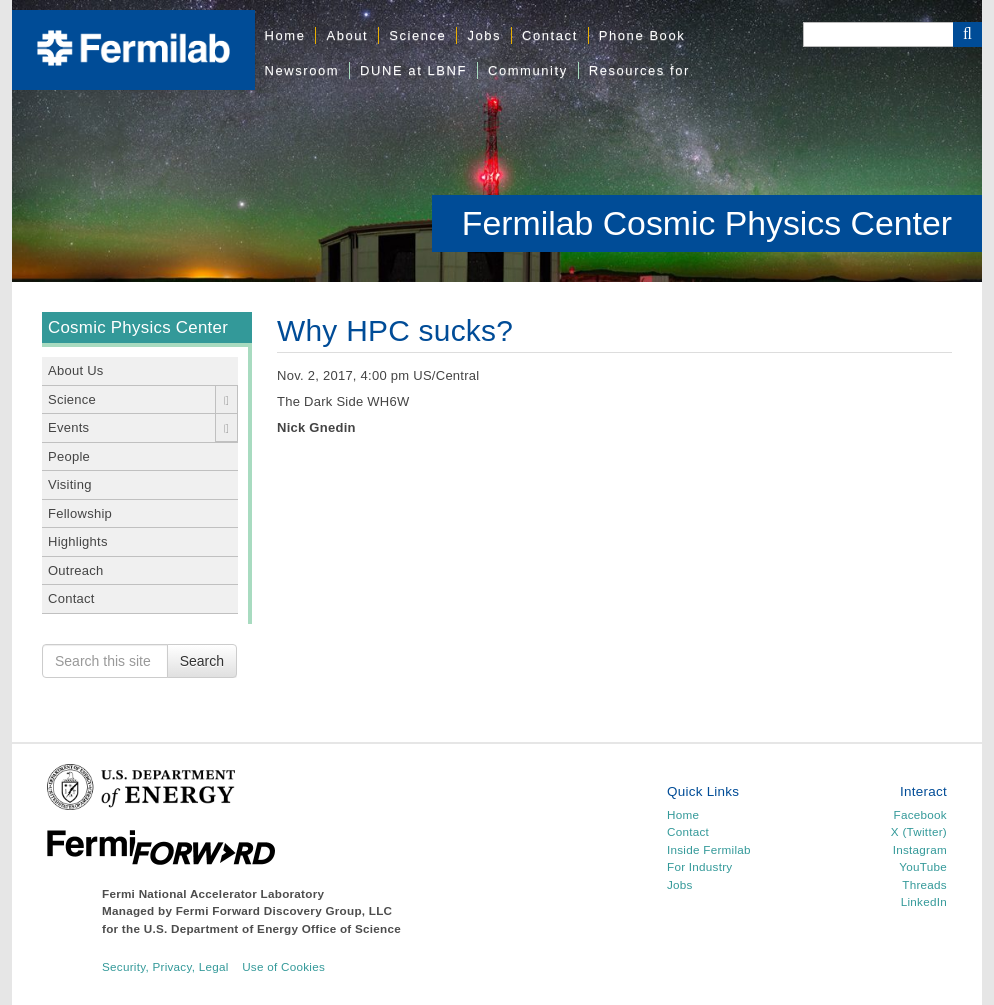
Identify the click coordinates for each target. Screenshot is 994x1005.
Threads (924, 884)
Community (528, 70)
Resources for (639, 70)
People (69, 456)
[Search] (878, 34)
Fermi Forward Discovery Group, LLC (284, 910)
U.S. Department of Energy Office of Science (272, 928)
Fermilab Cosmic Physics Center (707, 223)
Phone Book (642, 35)
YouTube (923, 866)
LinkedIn (924, 901)
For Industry (699, 866)
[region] (497, 141)
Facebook (920, 814)
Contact (550, 35)
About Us (76, 370)
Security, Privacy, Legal (165, 966)
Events (68, 427)
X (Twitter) (919, 831)
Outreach (76, 570)
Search (202, 661)
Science (417, 35)
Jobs (484, 35)
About (347, 35)
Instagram (920, 849)
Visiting (70, 484)
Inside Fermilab (709, 849)
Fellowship (80, 513)
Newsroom (302, 70)
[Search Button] (967, 34)
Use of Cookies (283, 966)
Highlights (78, 541)
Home (285, 35)
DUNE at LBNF (413, 70)
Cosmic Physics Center (138, 327)
